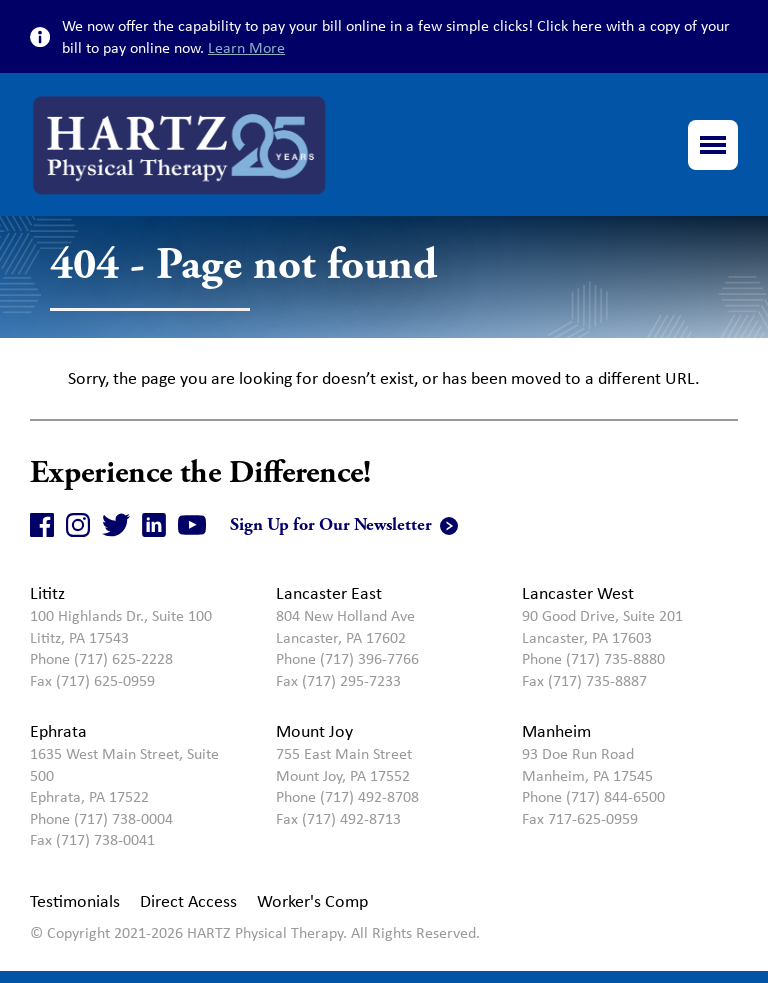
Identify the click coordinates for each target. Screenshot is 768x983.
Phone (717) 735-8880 (593, 658)
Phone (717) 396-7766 (347, 658)
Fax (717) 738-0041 (92, 839)
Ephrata (58, 731)
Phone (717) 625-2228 (101, 658)
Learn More (246, 47)
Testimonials (75, 901)
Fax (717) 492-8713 (338, 818)
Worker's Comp (312, 901)
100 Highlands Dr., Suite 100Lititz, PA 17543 (121, 626)
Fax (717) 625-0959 (92, 680)
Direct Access (188, 901)
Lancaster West (578, 593)
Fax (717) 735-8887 (584, 680)
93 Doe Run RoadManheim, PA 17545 (587, 764)
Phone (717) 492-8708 (347, 796)
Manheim (556, 731)
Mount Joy (314, 731)
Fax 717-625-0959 (580, 818)
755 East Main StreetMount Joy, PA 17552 (344, 764)
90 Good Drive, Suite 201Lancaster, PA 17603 (602, 626)
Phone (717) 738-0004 (101, 818)
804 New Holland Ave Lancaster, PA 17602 (345, 626)
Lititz (47, 593)
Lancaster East (329, 593)
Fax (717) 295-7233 (338, 680)
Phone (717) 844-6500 (593, 796)
